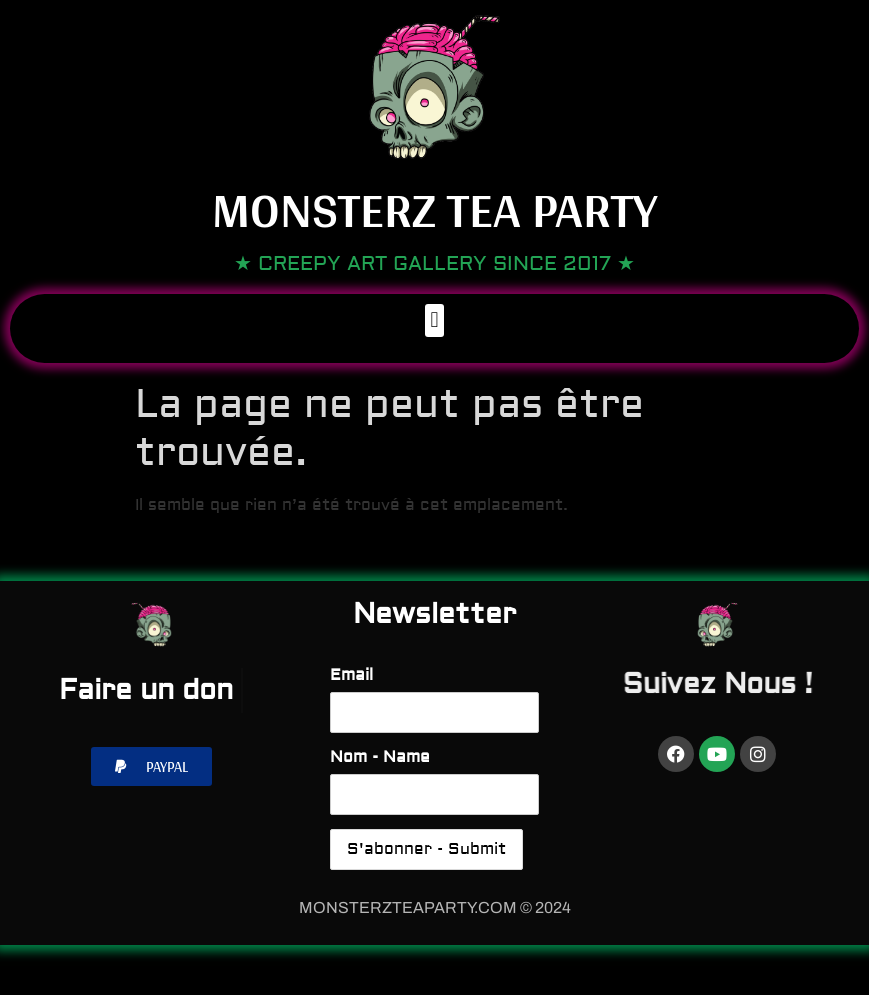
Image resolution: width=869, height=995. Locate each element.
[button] (434, 320)
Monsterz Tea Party (434, 209)
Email (351, 675)
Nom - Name (380, 757)
